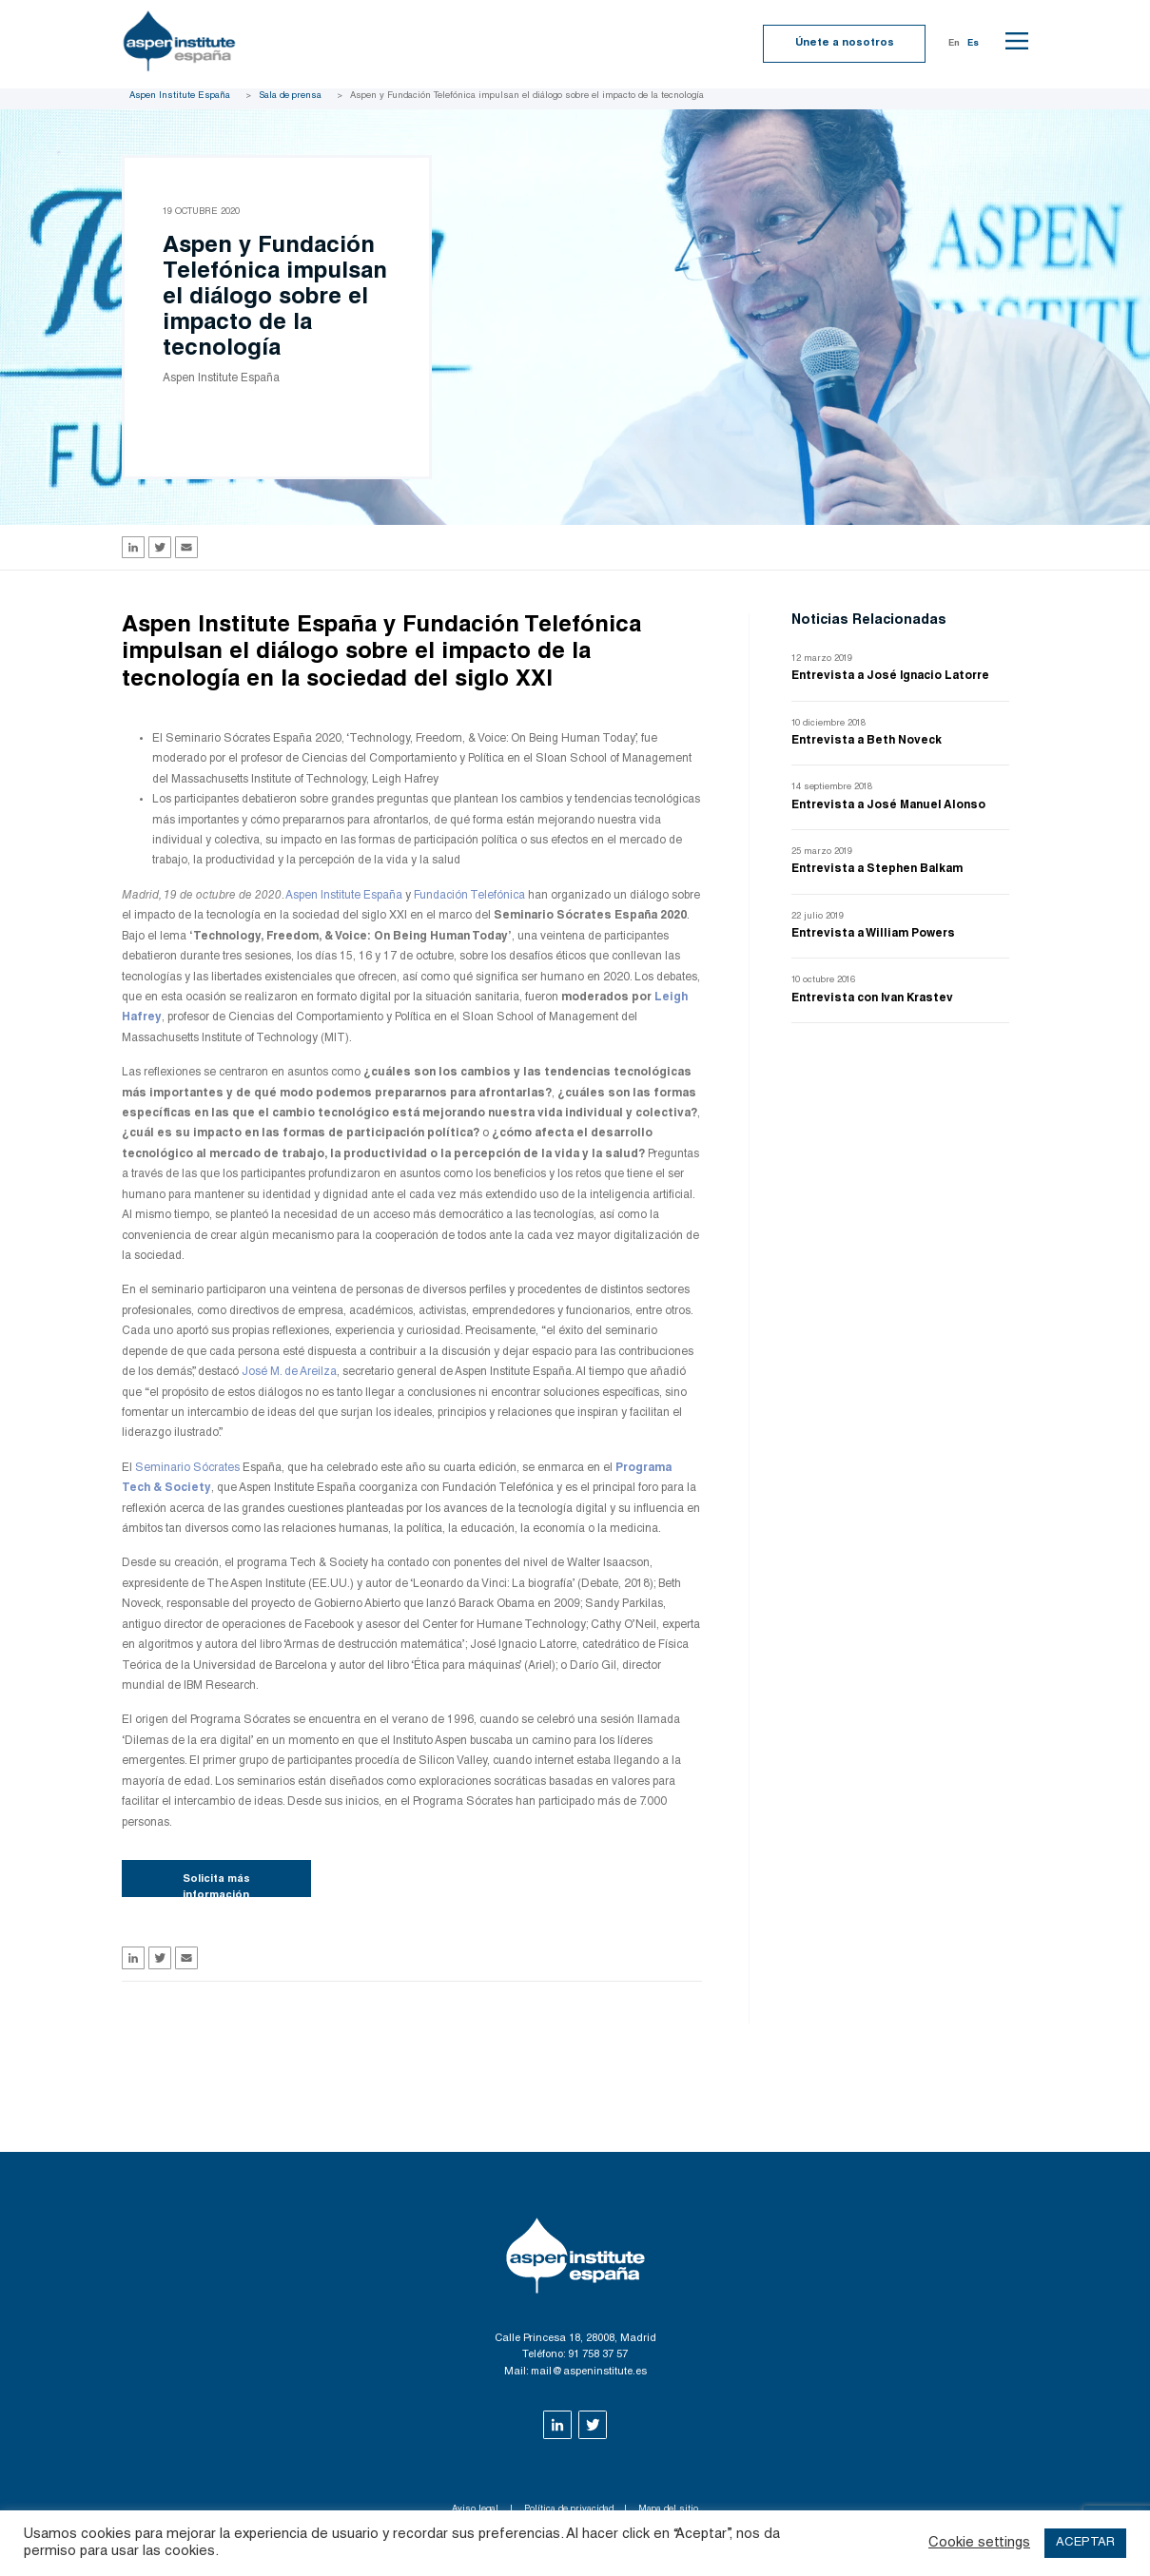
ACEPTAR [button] (1085, 2543)
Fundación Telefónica (469, 895)
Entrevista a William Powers (873, 933)
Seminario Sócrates (187, 1468)
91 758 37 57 (598, 2355)
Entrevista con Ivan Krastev (872, 998)
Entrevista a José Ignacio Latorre (890, 676)
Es (973, 43)
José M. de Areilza (289, 1372)
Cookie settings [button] (979, 2543)
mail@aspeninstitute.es (589, 2372)
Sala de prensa (290, 96)
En (954, 43)
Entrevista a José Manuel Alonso (888, 805)
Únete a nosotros (844, 43)
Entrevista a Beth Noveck (866, 740)
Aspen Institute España (179, 96)
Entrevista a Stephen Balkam (877, 869)
